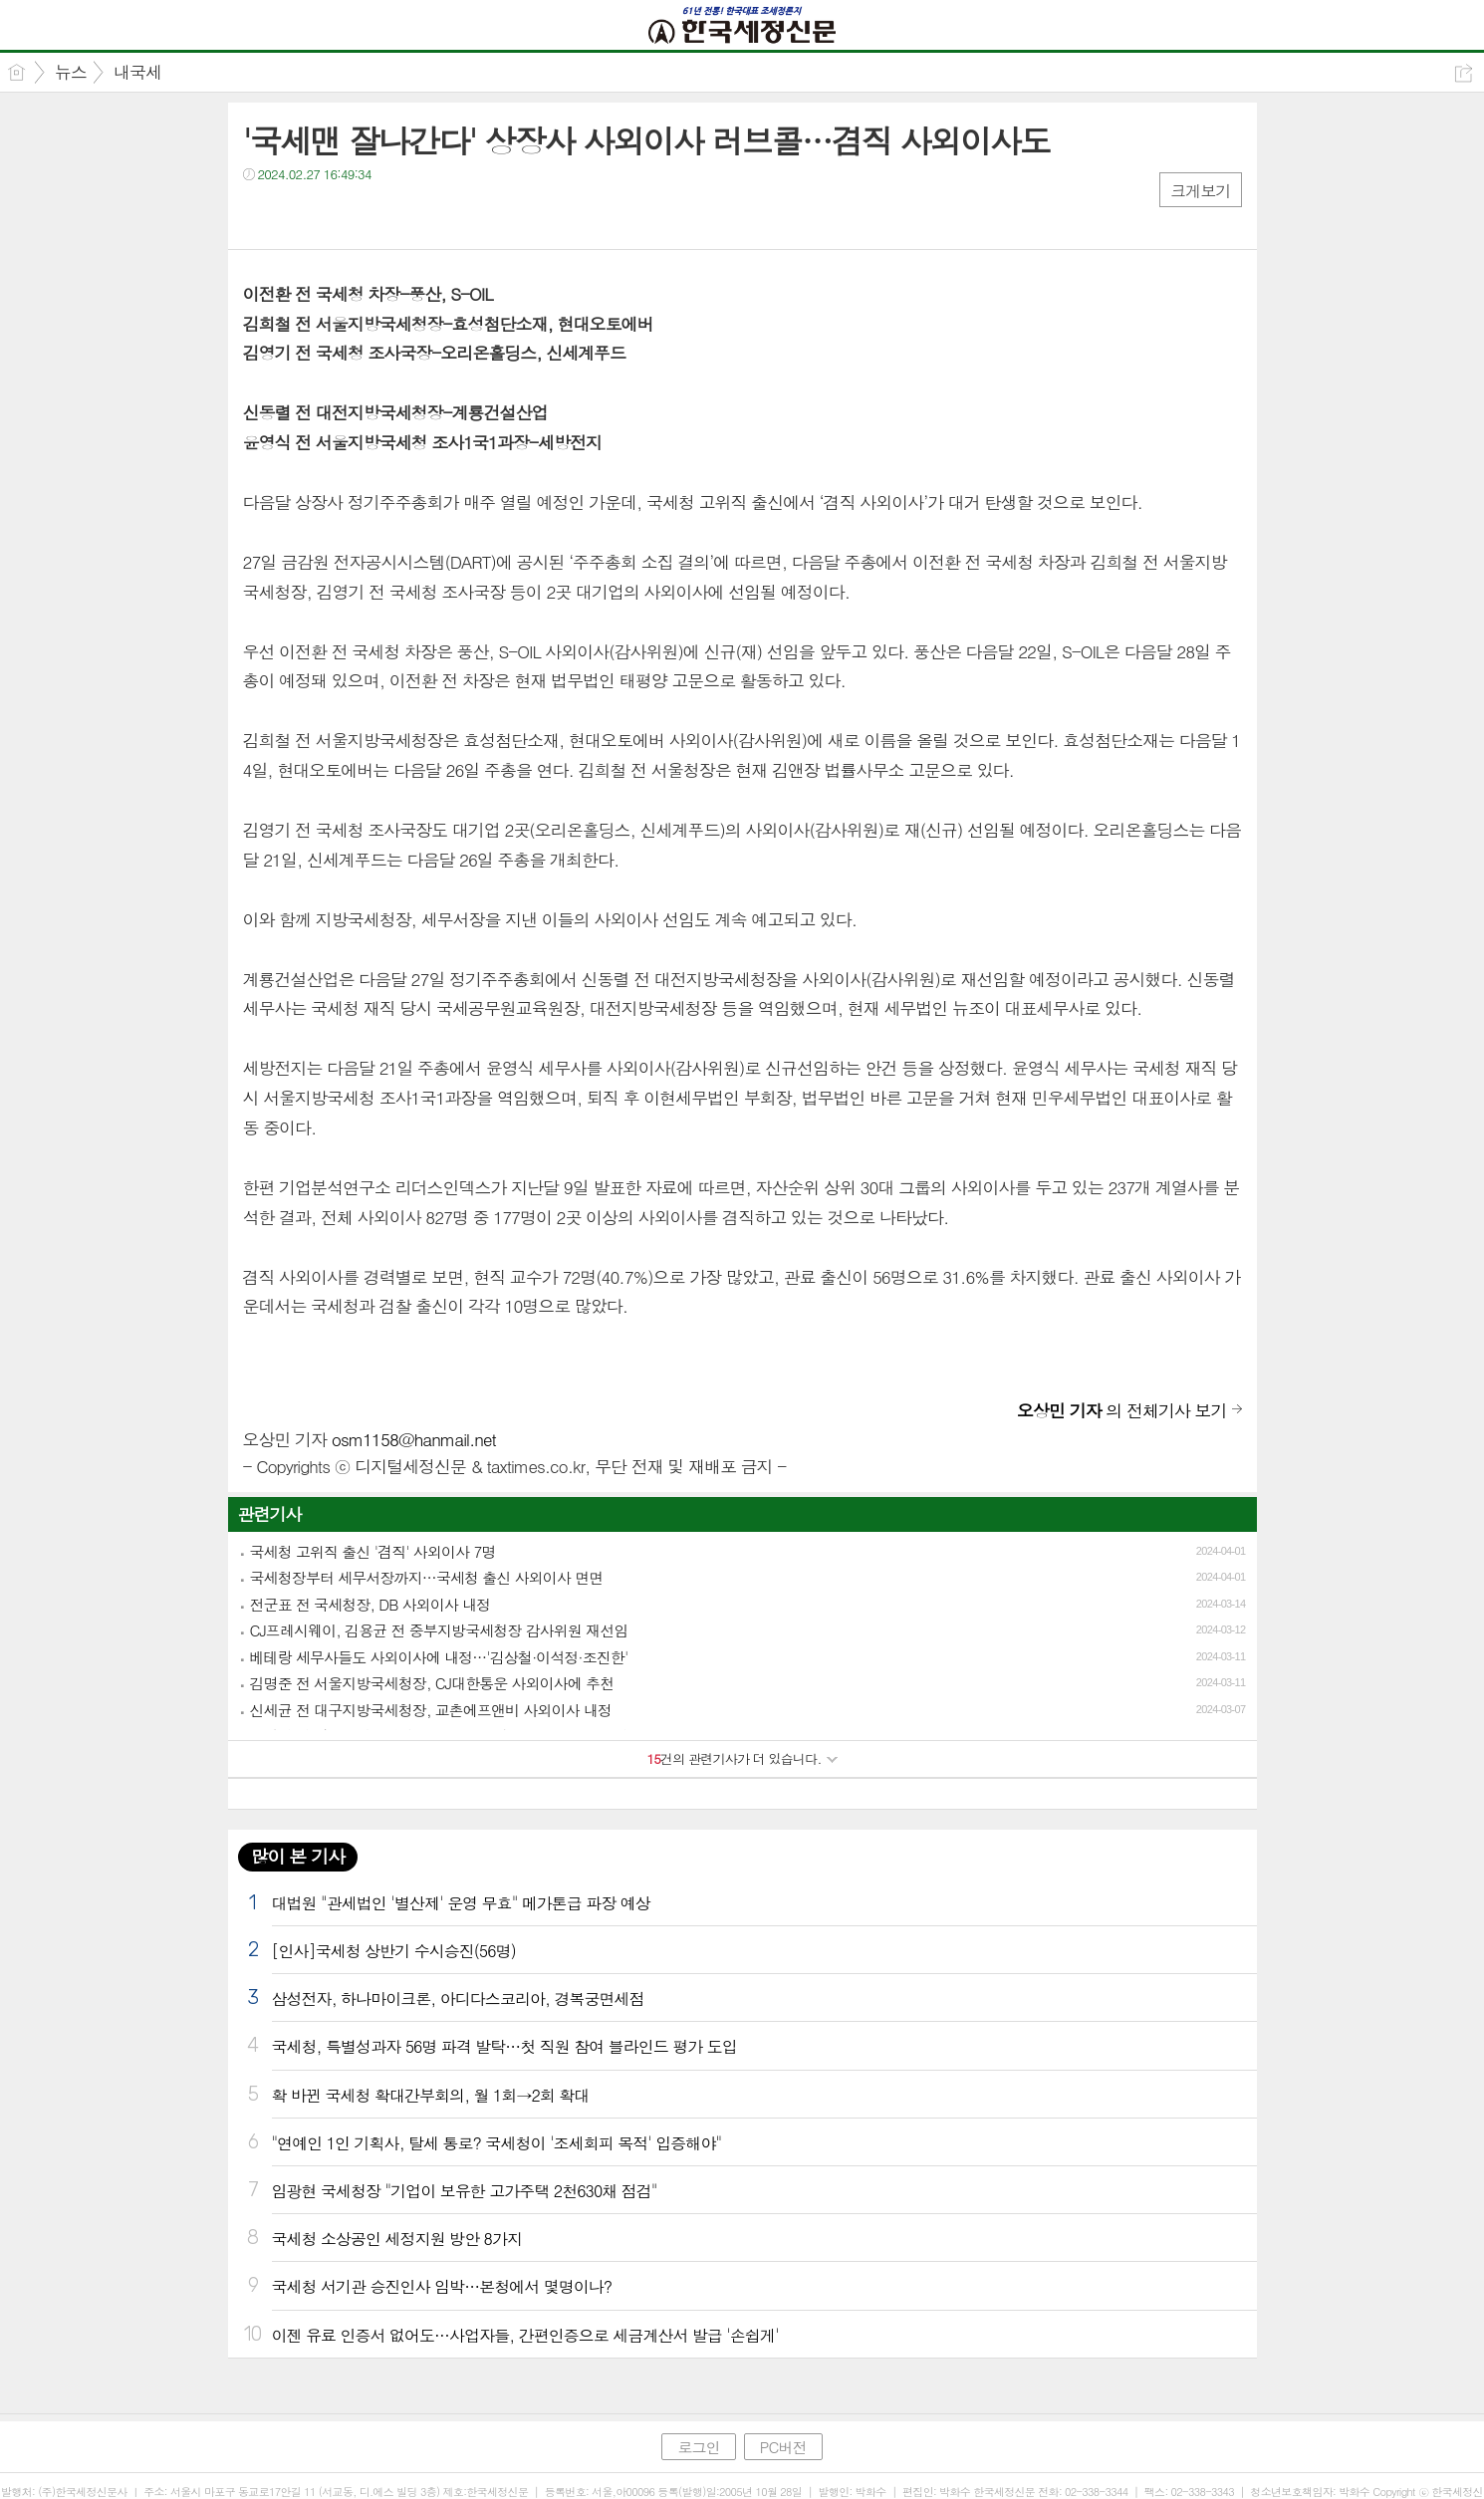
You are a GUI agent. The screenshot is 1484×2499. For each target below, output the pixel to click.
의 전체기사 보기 (1121, 1410)
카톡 (340, 214)
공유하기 (1463, 73)
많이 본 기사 (298, 1856)
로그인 (698, 2446)
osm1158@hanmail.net (414, 1439)
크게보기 (1200, 190)
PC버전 (783, 2446)
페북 (260, 214)
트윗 (300, 214)
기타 (380, 214)
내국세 (137, 72)
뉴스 (71, 72)
